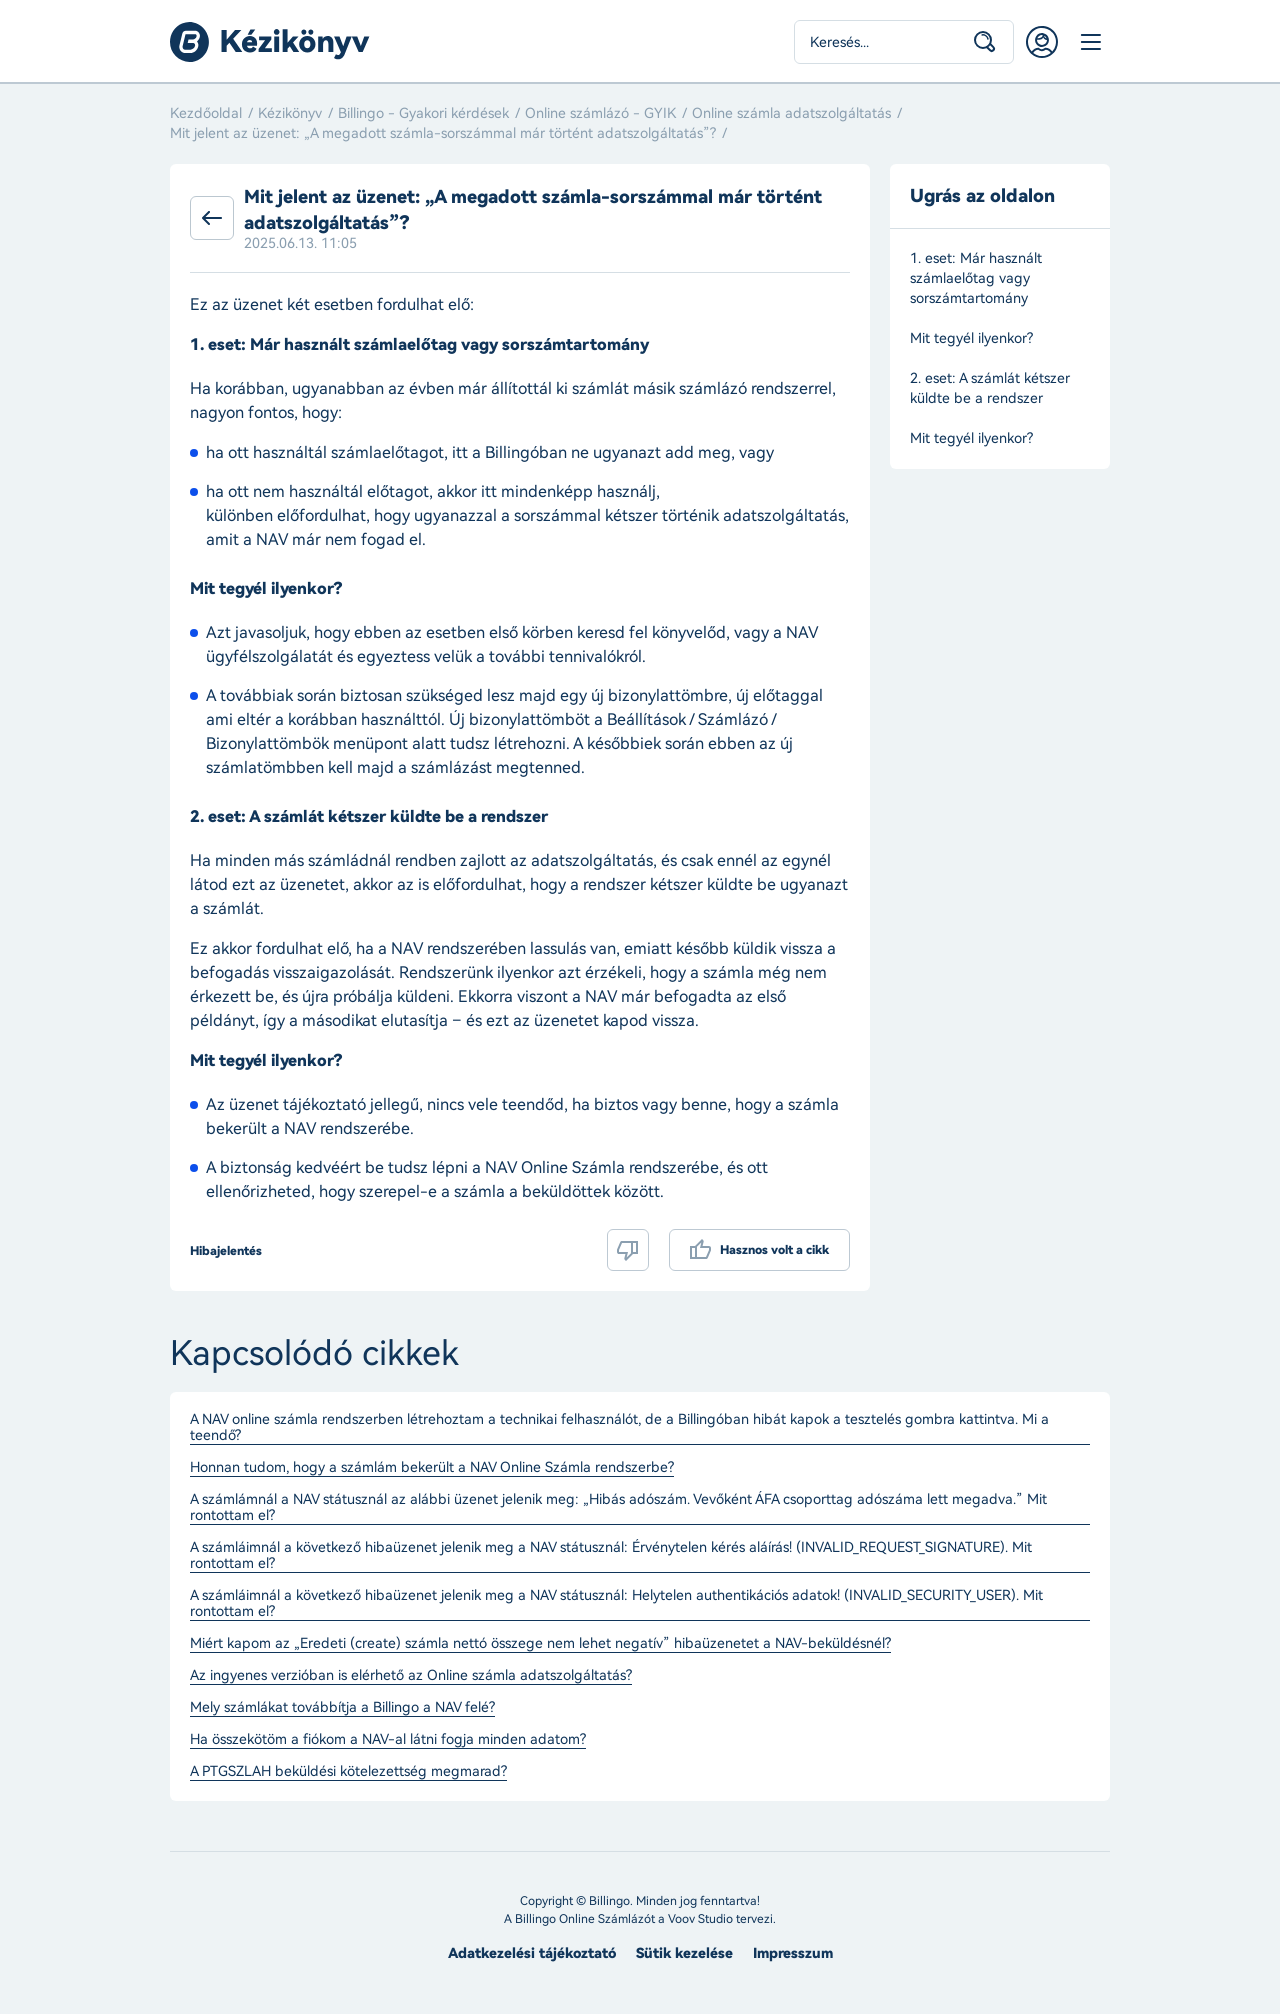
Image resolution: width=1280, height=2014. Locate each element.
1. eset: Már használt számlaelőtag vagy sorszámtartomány (976, 278)
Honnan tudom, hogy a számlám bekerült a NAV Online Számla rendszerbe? (432, 1468)
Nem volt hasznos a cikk (628, 1250)
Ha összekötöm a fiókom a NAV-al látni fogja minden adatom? (388, 1740)
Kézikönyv (290, 113)
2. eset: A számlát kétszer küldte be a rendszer (990, 388)
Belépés (1042, 42)
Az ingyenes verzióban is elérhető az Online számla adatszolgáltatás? (411, 1676)
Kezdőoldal (206, 113)
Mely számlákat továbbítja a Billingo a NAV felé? (342, 1708)
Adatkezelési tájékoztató (532, 1953)
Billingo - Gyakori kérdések (423, 113)
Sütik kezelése (684, 1953)
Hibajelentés (226, 1251)
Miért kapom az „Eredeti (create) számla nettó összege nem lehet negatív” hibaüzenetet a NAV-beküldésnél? (540, 1644)
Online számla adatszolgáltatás (791, 113)
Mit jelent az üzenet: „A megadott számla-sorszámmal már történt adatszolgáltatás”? (443, 133)
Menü (1090, 42)
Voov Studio (700, 1919)
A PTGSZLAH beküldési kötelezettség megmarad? (348, 1772)
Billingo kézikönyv (270, 42)
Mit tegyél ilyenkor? (971, 338)
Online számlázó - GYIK (600, 113)
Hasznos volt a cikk (774, 1250)
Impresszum (793, 1953)
